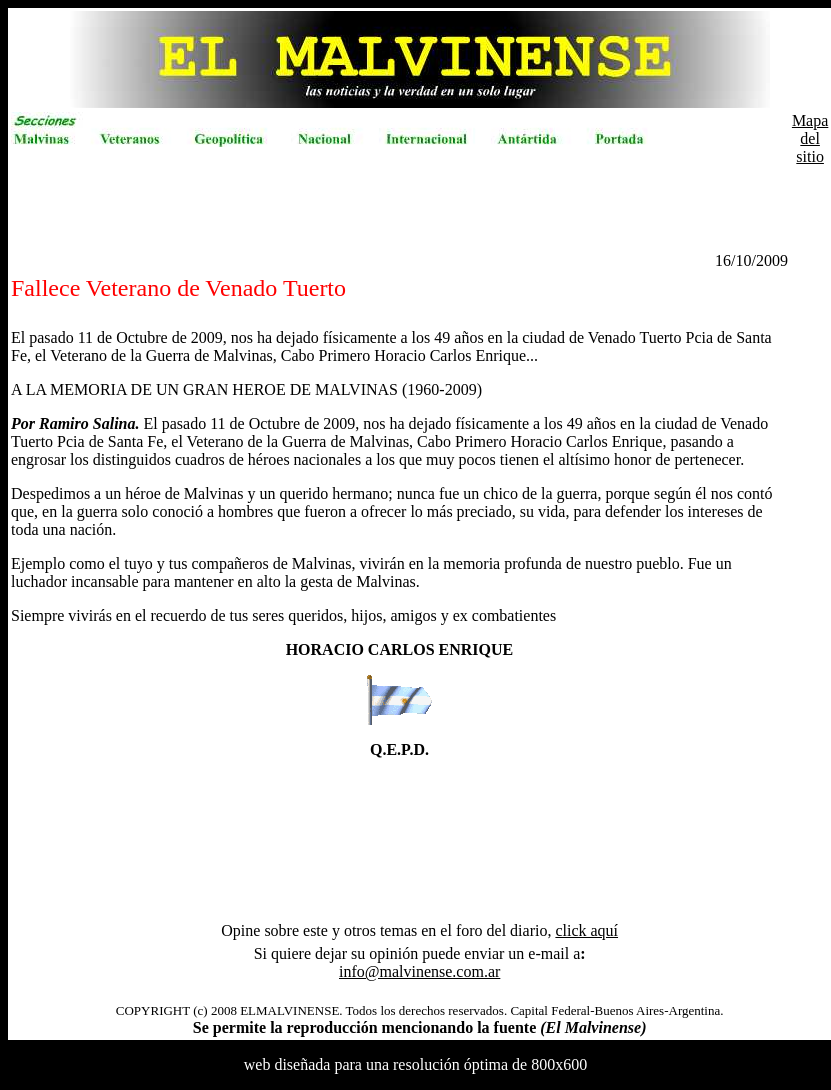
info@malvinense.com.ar (419, 971)
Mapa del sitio (810, 138)
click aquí (586, 930)
